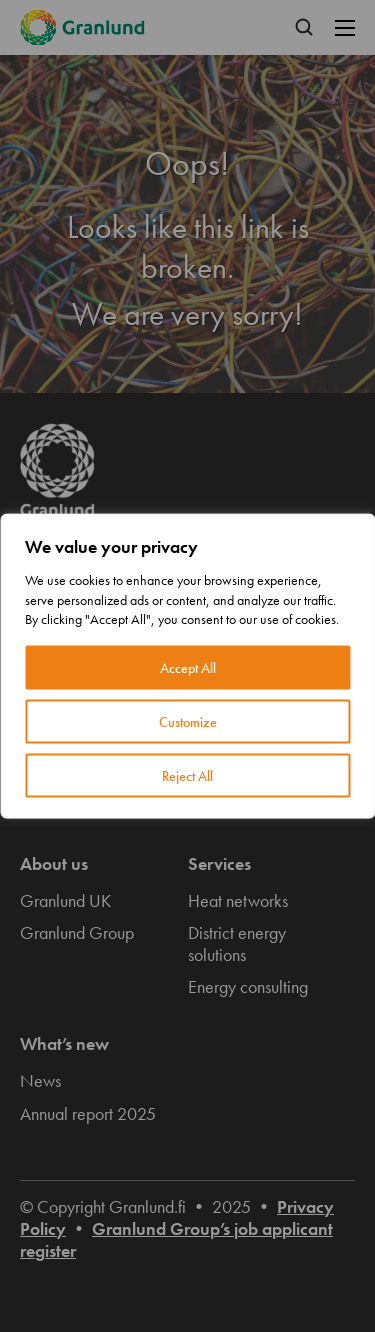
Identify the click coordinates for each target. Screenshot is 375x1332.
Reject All (187, 775)
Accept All (188, 667)
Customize (188, 721)
